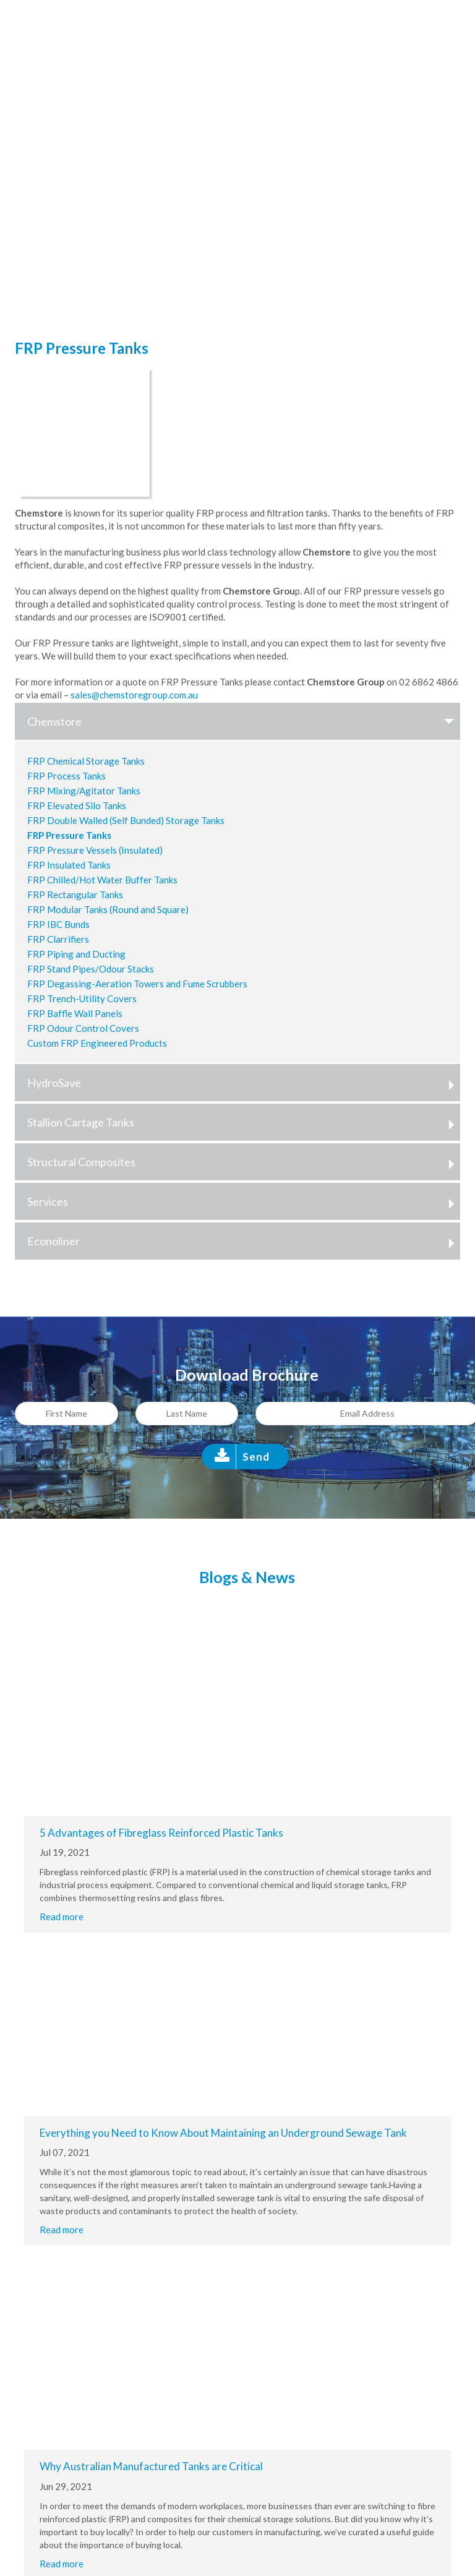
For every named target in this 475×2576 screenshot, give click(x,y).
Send (256, 1456)
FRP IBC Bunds (58, 924)
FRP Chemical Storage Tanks (86, 760)
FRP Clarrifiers (58, 939)
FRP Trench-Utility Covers (82, 998)
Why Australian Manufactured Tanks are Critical (151, 2466)
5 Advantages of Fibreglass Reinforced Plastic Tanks (161, 1832)
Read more (61, 1916)
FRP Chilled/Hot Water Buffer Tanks (102, 879)
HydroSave (243, 1082)
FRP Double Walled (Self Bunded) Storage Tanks (126, 820)
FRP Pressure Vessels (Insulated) (95, 850)
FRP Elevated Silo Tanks (76, 805)
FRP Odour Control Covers (83, 1028)
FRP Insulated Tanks (69, 864)
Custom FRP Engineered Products (97, 1043)
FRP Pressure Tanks (69, 835)
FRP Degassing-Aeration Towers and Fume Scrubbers (137, 983)
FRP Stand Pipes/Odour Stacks (90, 968)
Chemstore (243, 721)
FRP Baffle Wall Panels (74, 1013)
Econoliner (243, 1241)
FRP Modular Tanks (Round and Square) (108, 909)
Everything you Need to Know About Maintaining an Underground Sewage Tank (223, 2132)
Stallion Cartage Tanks (243, 1122)
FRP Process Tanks (66, 775)
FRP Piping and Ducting (76, 954)
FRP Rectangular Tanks (75, 894)
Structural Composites (243, 1162)
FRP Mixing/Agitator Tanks (83, 790)
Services (243, 1201)
